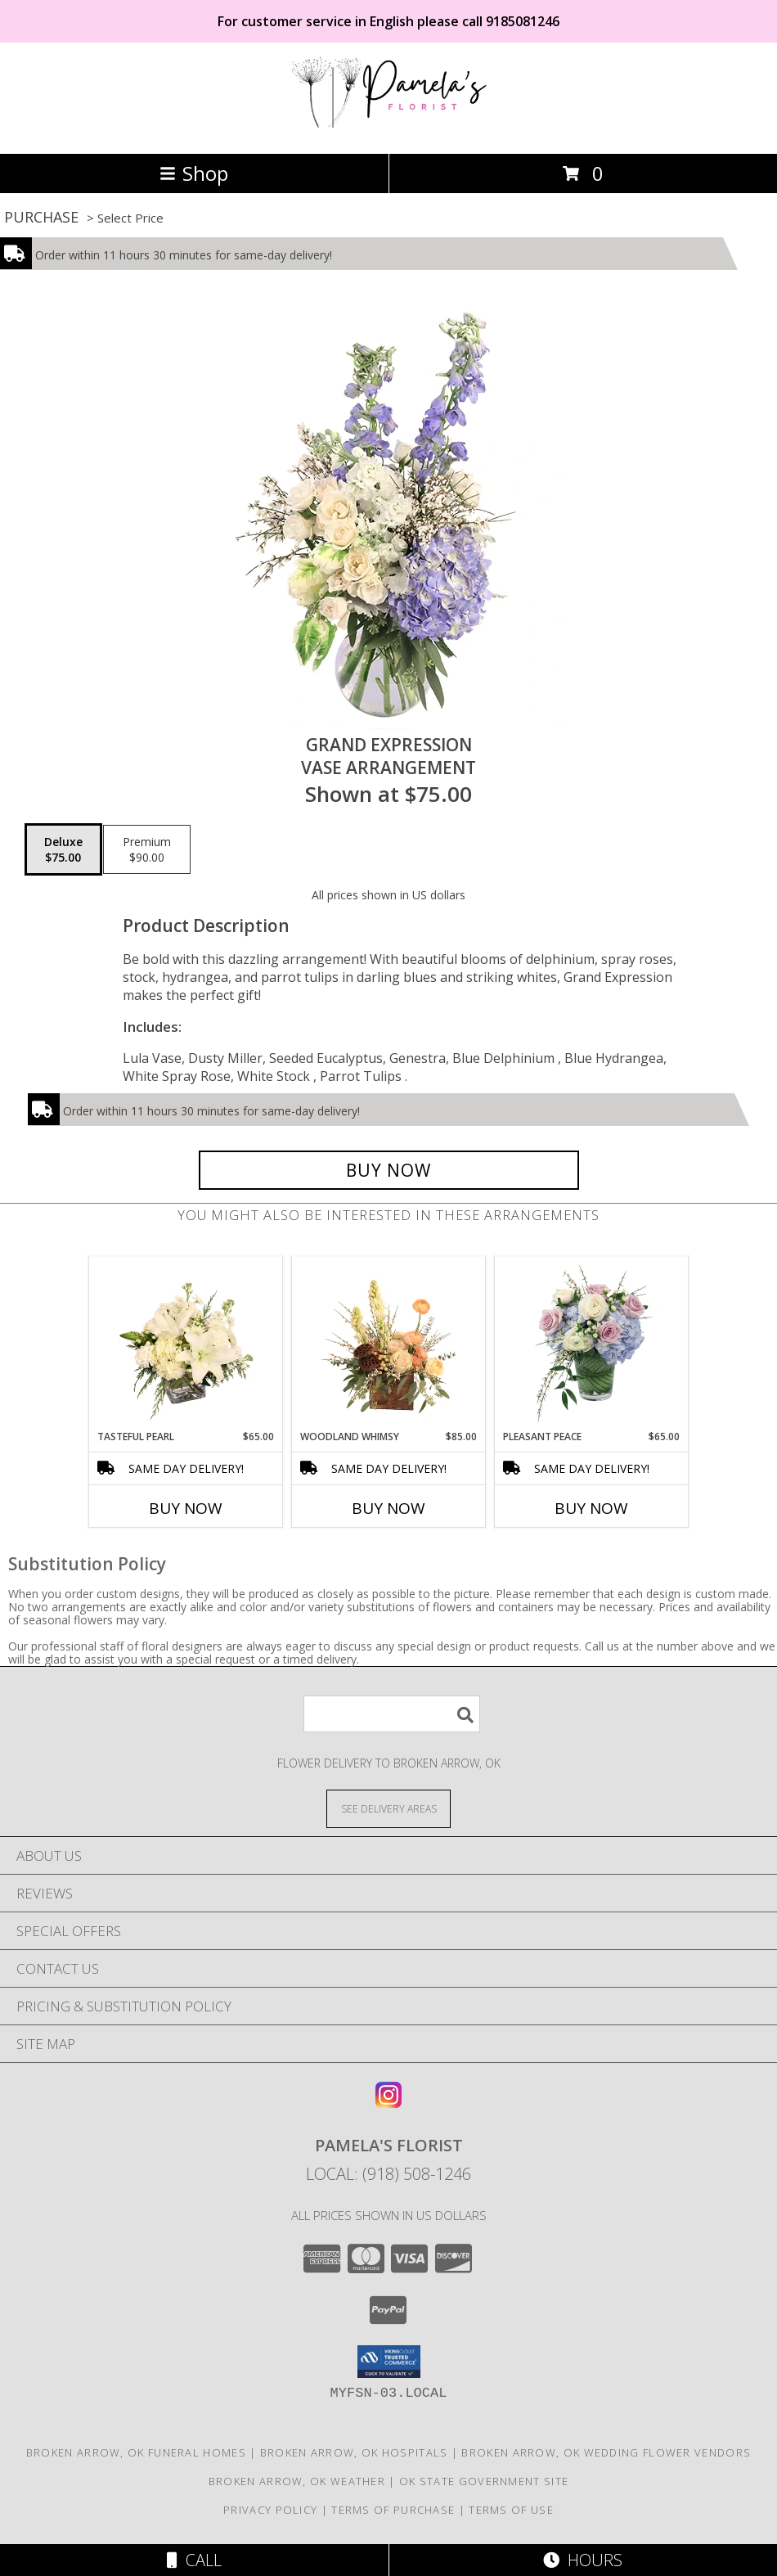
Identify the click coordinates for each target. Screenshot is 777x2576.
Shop (193, 173)
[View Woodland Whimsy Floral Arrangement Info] (389, 1343)
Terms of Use (511, 2509)
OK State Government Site (483, 2481)
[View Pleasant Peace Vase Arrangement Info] (591, 1343)
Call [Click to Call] (194, 2560)
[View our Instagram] (388, 2102)
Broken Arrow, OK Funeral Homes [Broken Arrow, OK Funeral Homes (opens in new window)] (136, 2452)
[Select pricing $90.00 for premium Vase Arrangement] (147, 849)
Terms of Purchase (393, 2509)
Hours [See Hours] (582, 2560)
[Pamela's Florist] (388, 129)
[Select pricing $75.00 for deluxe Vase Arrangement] (63, 849)
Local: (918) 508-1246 (388, 2174)
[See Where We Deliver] (388, 1808)
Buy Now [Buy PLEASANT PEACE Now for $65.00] (591, 1508)
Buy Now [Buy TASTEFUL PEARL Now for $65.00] (185, 1508)
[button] (388, 2361)
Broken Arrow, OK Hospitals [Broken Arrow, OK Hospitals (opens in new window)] (354, 2452)
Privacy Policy (270, 2509)
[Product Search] (391, 1714)
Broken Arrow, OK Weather (297, 2481)
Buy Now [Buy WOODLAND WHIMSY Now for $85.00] (388, 1508)
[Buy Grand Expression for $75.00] (389, 1170)
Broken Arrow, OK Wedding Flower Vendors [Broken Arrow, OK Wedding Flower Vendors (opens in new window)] (606, 2452)
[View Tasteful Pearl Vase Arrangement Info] (186, 1343)
